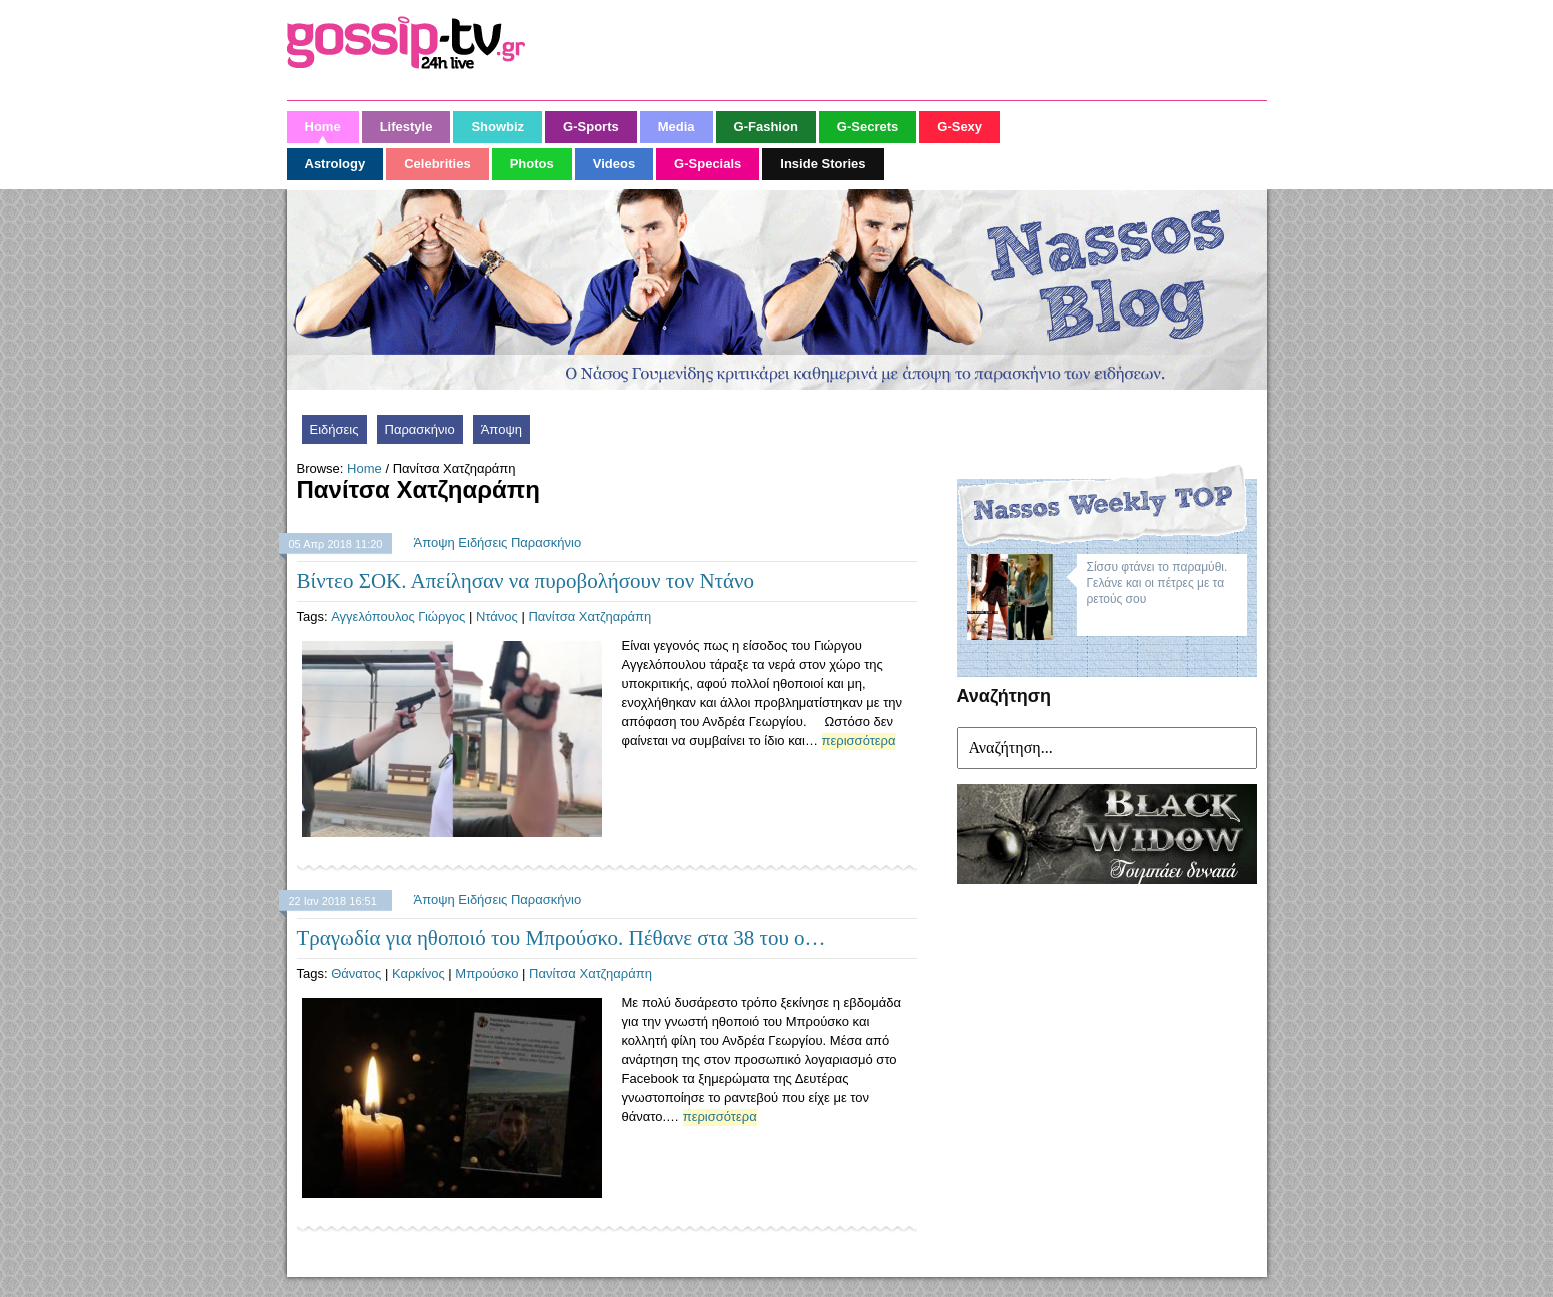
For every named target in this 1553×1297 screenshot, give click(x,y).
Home (364, 468)
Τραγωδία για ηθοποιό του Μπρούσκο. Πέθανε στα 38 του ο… (561, 938)
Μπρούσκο (486, 973)
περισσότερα (859, 740)
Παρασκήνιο (420, 429)
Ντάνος (497, 616)
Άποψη (501, 429)
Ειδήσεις (334, 429)
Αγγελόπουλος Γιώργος (398, 616)
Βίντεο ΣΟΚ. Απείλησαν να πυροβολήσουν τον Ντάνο (525, 581)
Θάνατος (356, 973)
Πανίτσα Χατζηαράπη (589, 616)
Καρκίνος (418, 973)
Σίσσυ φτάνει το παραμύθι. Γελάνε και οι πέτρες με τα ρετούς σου (1157, 583)
